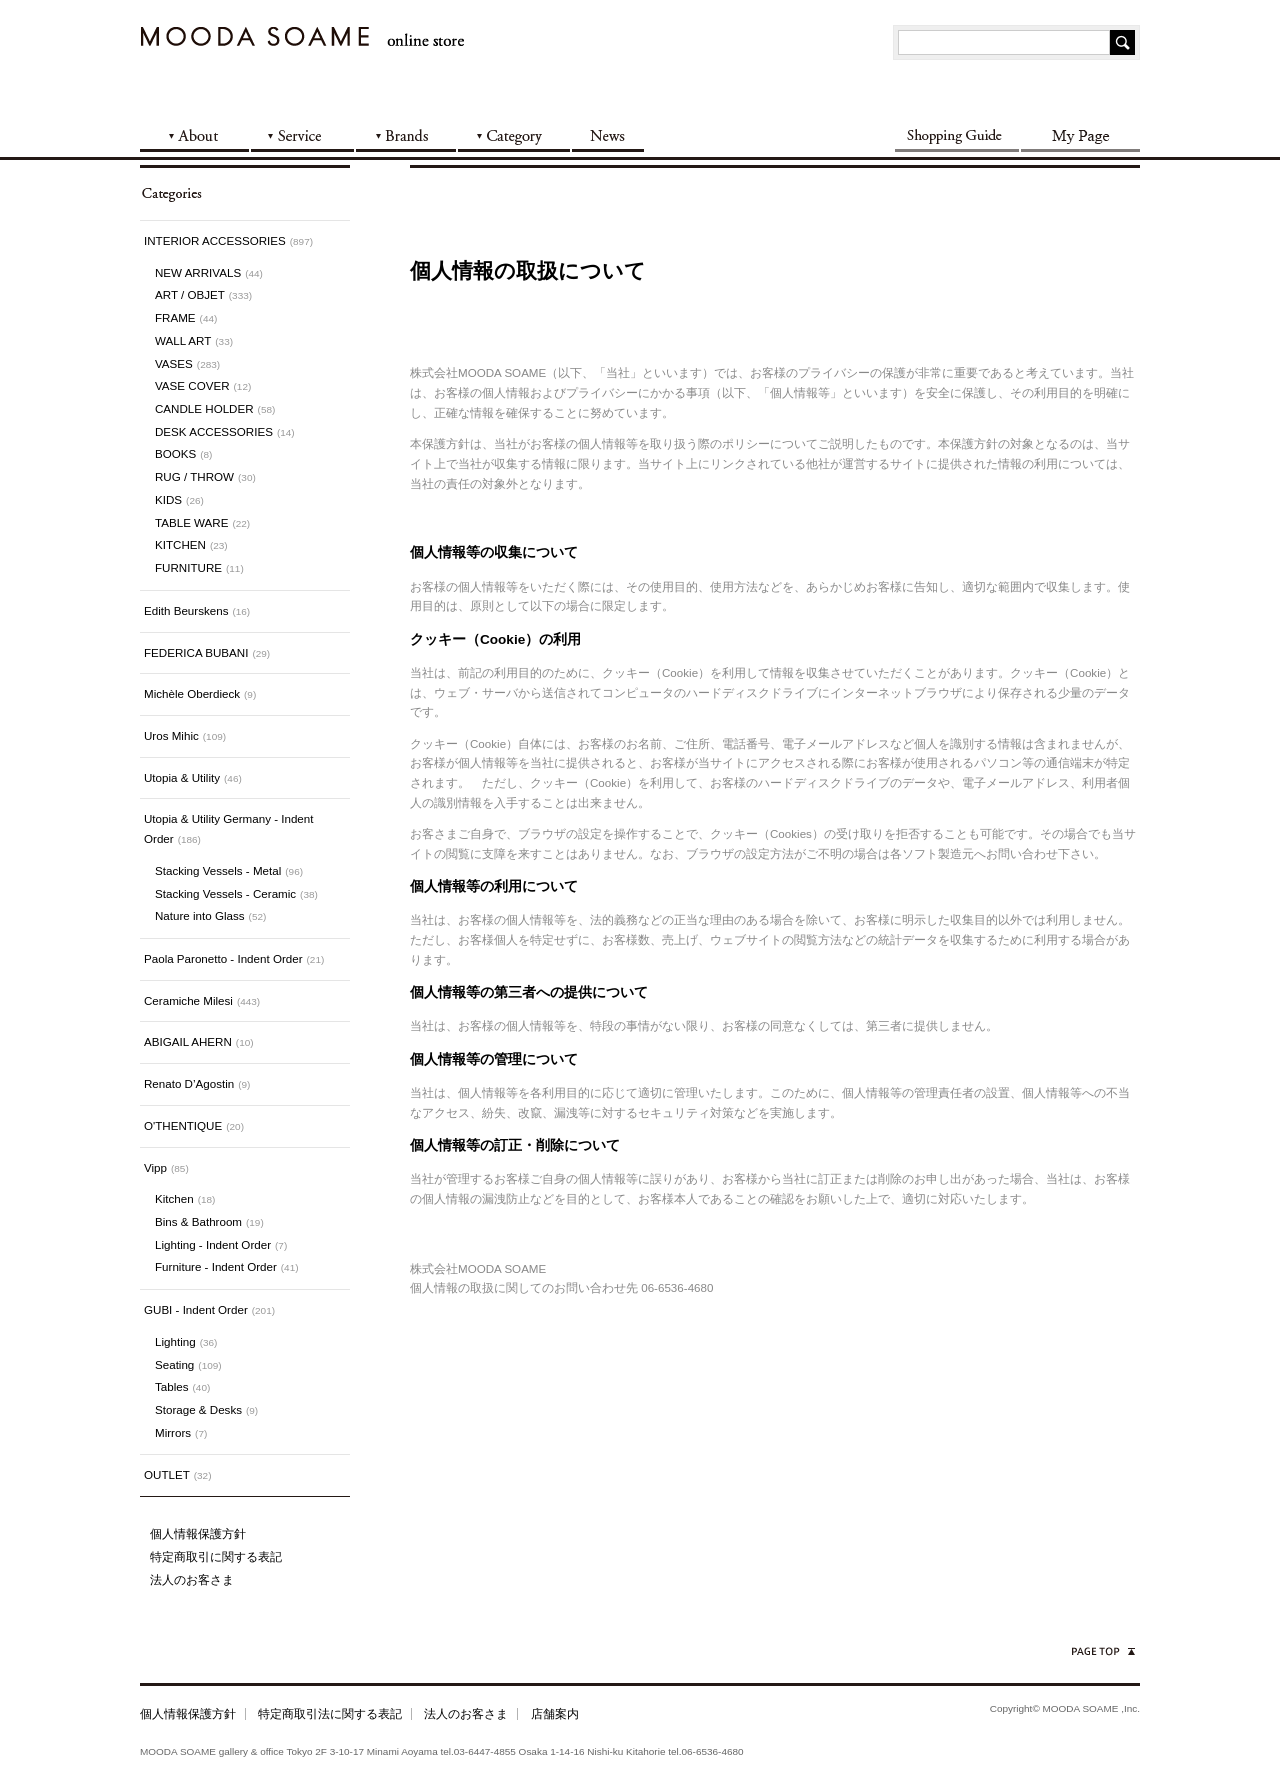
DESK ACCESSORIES (225, 431)
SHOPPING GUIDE (957, 134)
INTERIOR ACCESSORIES (228, 240)
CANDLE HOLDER (215, 408)
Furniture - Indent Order (227, 1266)
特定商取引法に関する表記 (330, 1713)
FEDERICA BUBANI (207, 652)
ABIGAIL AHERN (199, 1041)
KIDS (179, 499)
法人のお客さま (192, 1579)
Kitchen (185, 1198)
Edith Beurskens (197, 610)
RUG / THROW (205, 476)
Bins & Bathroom (209, 1221)
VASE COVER (203, 385)
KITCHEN (191, 544)
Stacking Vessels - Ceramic (236, 893)
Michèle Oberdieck (200, 693)
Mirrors (181, 1432)
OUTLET (177, 1474)
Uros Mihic (185, 735)
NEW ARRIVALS (209, 272)
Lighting (186, 1341)
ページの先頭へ (1101, 1651)
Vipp (166, 1167)
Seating (188, 1364)
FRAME (186, 317)
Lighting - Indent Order (221, 1244)
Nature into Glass (210, 915)
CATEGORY (515, 134)
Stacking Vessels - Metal (229, 870)
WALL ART (194, 340)
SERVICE (303, 134)
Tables (182, 1386)
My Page (1080, 134)
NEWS (609, 134)
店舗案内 (555, 1713)
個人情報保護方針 (198, 1533)
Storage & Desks (206, 1409)
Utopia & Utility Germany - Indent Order (228, 828)
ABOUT (195, 134)
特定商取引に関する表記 (216, 1556)
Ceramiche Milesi (202, 1000)
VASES (187, 363)
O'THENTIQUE (194, 1125)
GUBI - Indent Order (209, 1309)
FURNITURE (199, 567)
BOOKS (183, 453)
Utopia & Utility (193, 777)
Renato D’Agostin (197, 1083)
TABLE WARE (202, 522)
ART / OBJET (203, 294)
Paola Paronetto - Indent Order (234, 958)
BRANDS (407, 134)
